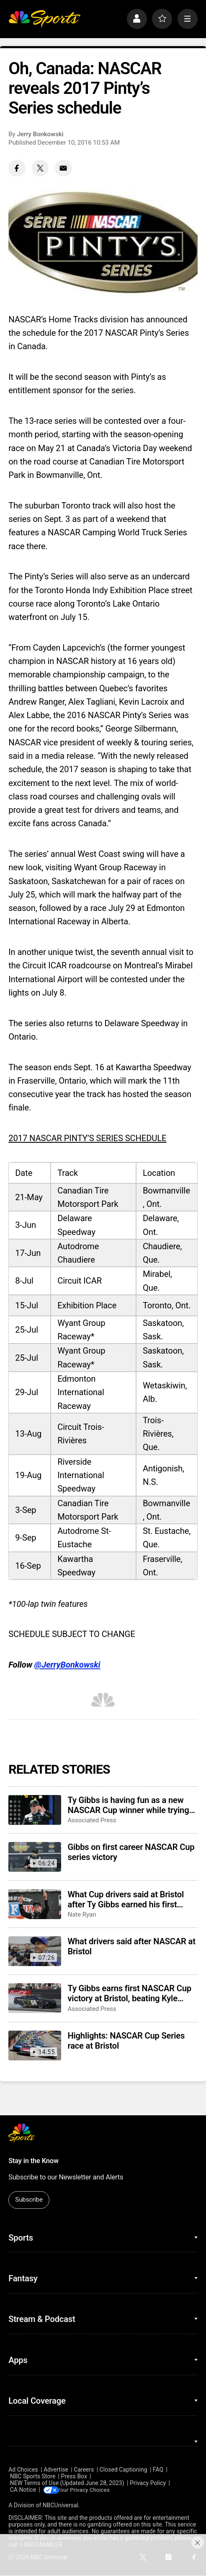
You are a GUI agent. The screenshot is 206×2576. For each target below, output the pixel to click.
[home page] (44, 19)
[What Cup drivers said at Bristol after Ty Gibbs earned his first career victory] (34, 1904)
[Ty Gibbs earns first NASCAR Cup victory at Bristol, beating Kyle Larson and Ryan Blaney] (34, 1998)
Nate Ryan (81, 1914)
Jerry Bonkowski (40, 134)
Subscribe (29, 2199)
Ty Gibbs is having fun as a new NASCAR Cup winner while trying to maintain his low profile (128, 1805)
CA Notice (23, 2490)
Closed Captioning (123, 2469)
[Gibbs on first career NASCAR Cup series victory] (34, 1857)
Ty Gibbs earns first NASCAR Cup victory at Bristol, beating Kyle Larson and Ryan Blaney (129, 1993)
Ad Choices (23, 2469)
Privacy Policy (148, 2483)
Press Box (74, 2476)
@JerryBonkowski (67, 1665)
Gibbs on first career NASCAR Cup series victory (130, 1852)
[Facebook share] (16, 168)
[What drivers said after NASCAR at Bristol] (34, 1951)
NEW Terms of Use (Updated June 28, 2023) (67, 2483)
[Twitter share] (40, 168)
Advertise (56, 2469)
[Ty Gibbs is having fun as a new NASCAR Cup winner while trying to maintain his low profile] (34, 1810)
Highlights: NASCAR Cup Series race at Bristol (126, 2041)
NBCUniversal (60, 2505)
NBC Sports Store (33, 2476)
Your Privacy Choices (88, 2490)
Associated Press (91, 1820)
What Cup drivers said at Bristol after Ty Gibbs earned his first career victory (125, 1899)
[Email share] (63, 168)
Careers (84, 2469)
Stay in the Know (33, 2161)
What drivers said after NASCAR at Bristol (131, 1946)
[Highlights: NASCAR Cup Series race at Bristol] (34, 2045)
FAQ (158, 2469)
